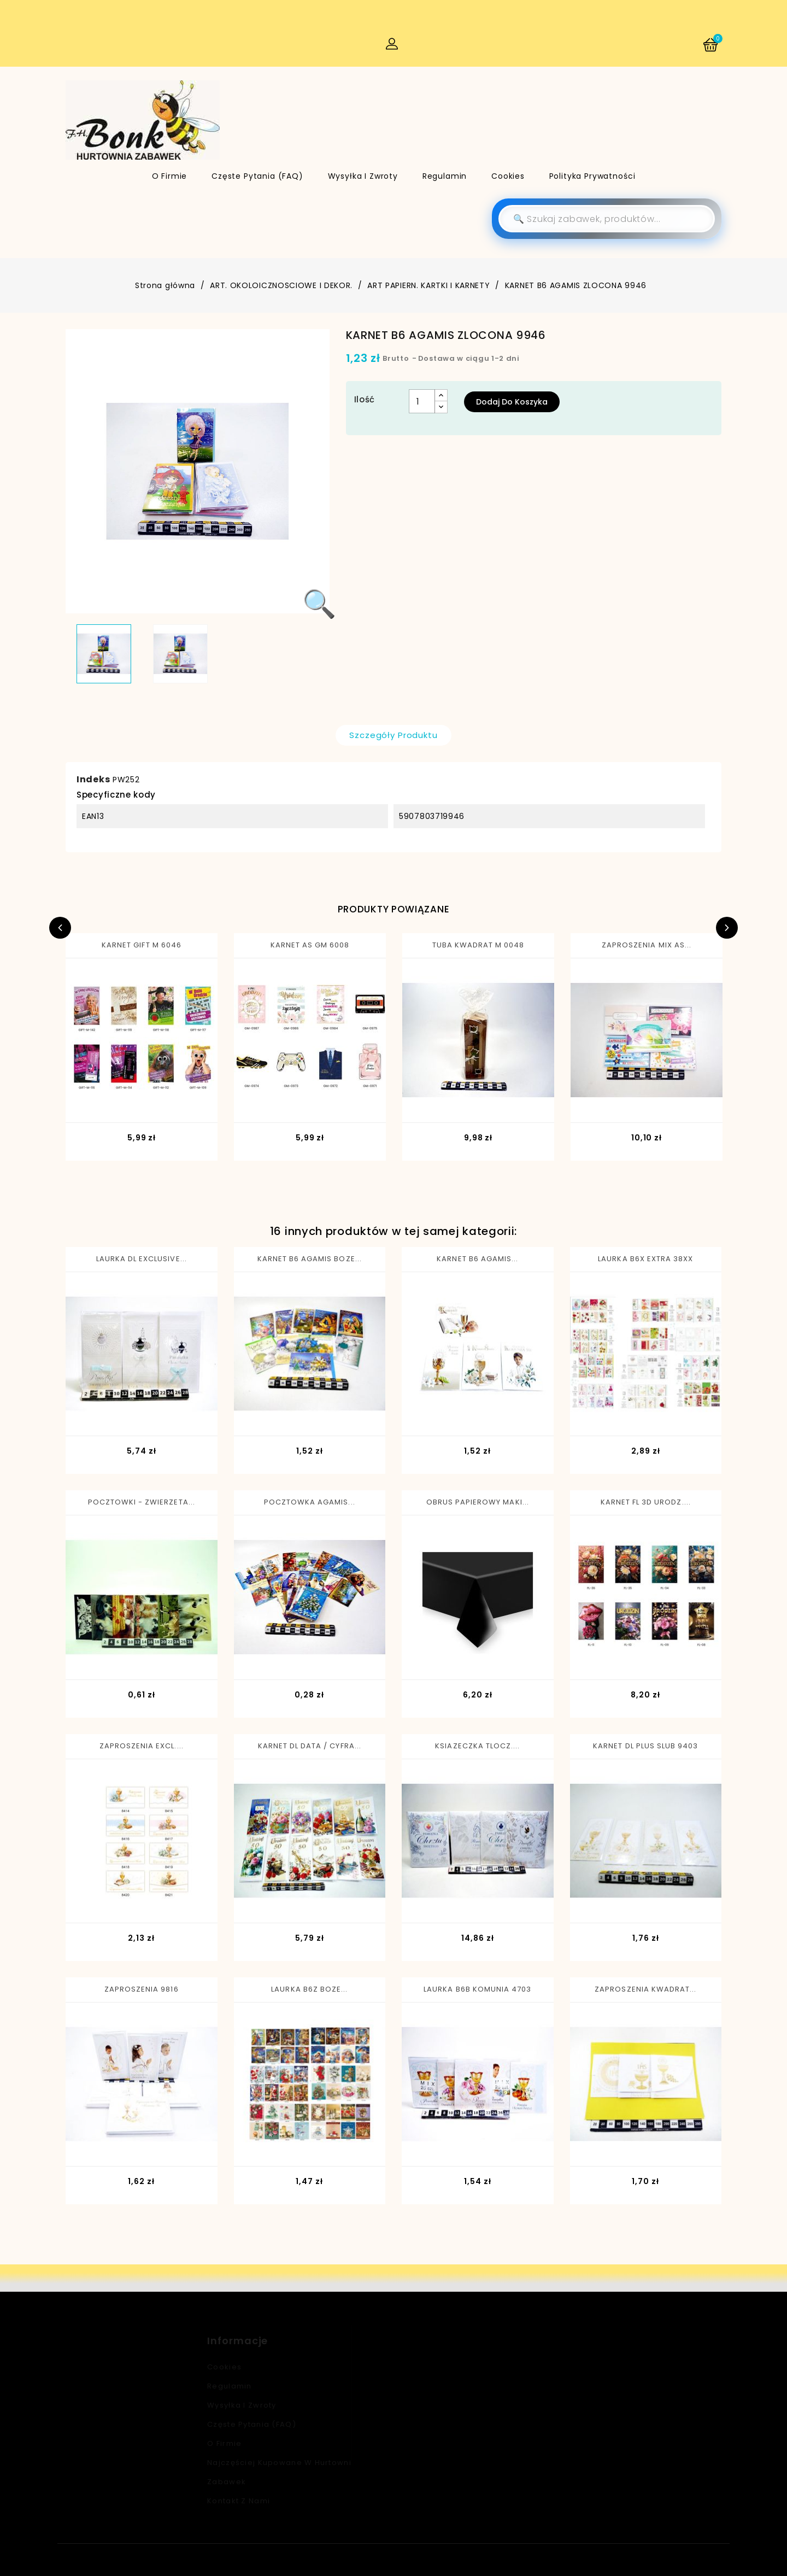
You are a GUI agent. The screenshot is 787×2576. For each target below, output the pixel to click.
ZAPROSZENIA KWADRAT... (645, 1989)
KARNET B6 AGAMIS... (477, 1259)
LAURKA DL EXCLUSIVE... (141, 1259)
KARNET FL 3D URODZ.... (646, 1502)
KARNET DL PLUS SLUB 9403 (645, 1746)
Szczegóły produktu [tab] (393, 735)
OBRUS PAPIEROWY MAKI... (477, 1502)
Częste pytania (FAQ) (257, 176)
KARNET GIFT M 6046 (141, 945)
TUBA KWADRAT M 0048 (478, 945)
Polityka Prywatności (592, 176)
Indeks (93, 779)
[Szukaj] (606, 218)
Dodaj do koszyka (512, 401)
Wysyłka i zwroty (363, 176)
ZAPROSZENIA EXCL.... (141, 1746)
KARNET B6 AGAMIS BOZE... (309, 1259)
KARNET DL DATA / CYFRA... (309, 1746)
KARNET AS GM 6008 (310, 945)
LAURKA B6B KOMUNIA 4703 (477, 1989)
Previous (60, 928)
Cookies (508, 176)
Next (727, 928)
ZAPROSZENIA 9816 (141, 1989)
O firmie (169, 176)
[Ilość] (422, 401)
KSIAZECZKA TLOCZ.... (477, 1746)
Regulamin (444, 176)
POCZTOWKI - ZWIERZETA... (141, 1502)
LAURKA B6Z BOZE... (309, 1989)
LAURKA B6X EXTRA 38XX (645, 1259)
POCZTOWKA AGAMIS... (309, 1502)
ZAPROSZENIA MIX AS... (646, 945)
